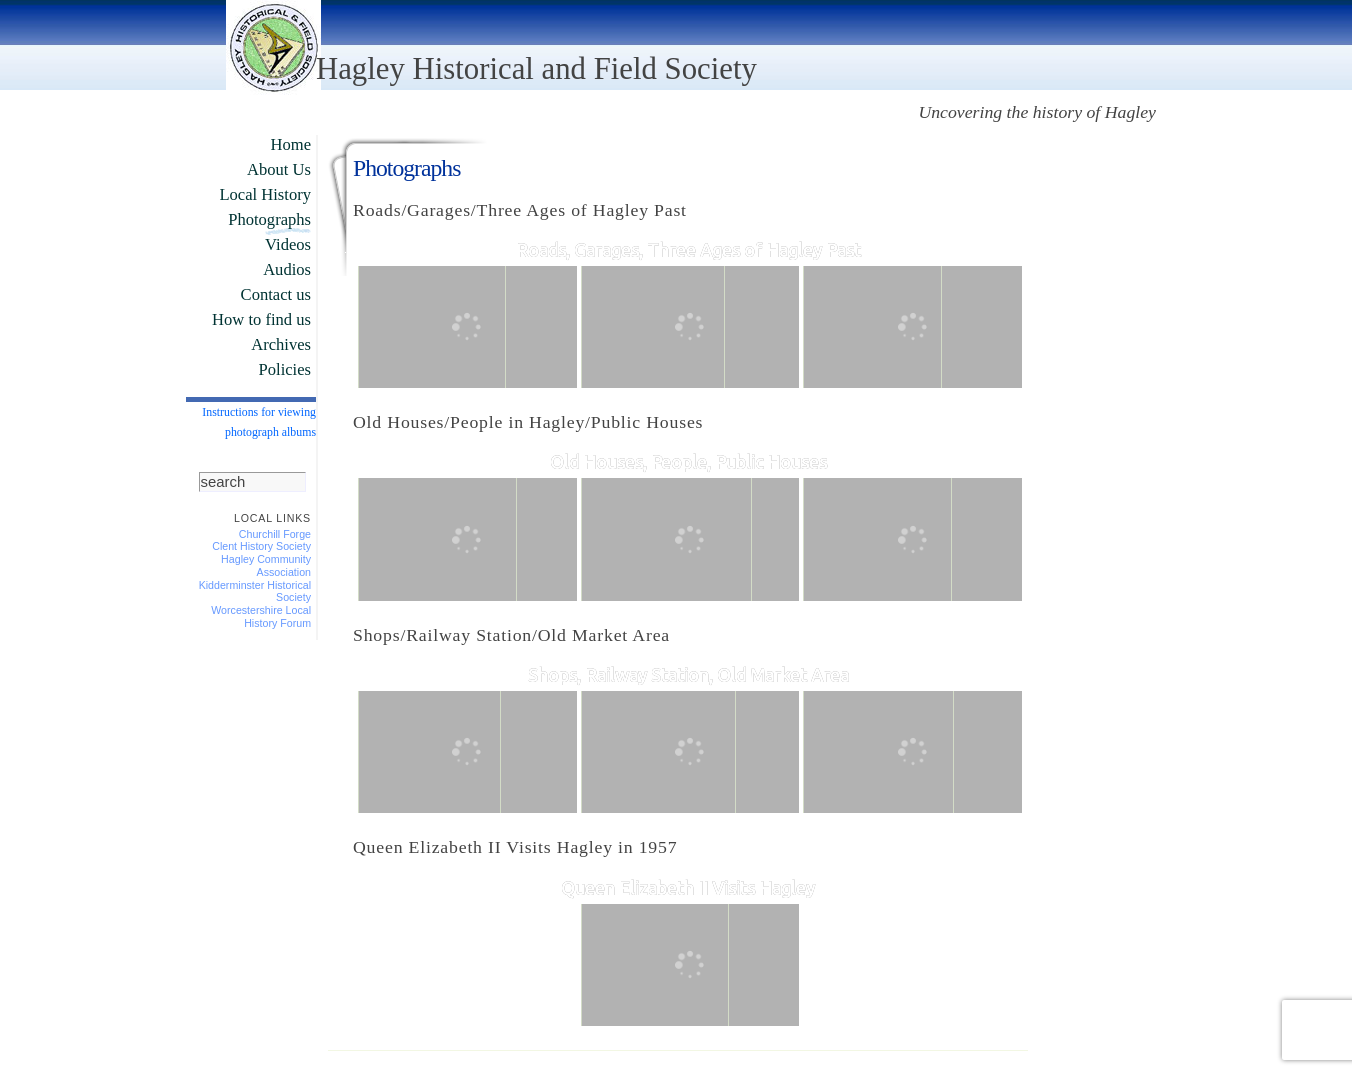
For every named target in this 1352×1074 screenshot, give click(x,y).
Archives (281, 344)
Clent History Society (261, 546)
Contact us (276, 294)
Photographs (269, 219)
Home (291, 144)
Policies (285, 369)
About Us (279, 169)
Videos (288, 244)
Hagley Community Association (266, 565)
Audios (287, 269)
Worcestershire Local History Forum (261, 616)
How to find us (261, 319)
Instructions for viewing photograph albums (259, 422)
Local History (265, 194)
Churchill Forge (275, 534)
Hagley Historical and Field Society (536, 69)
